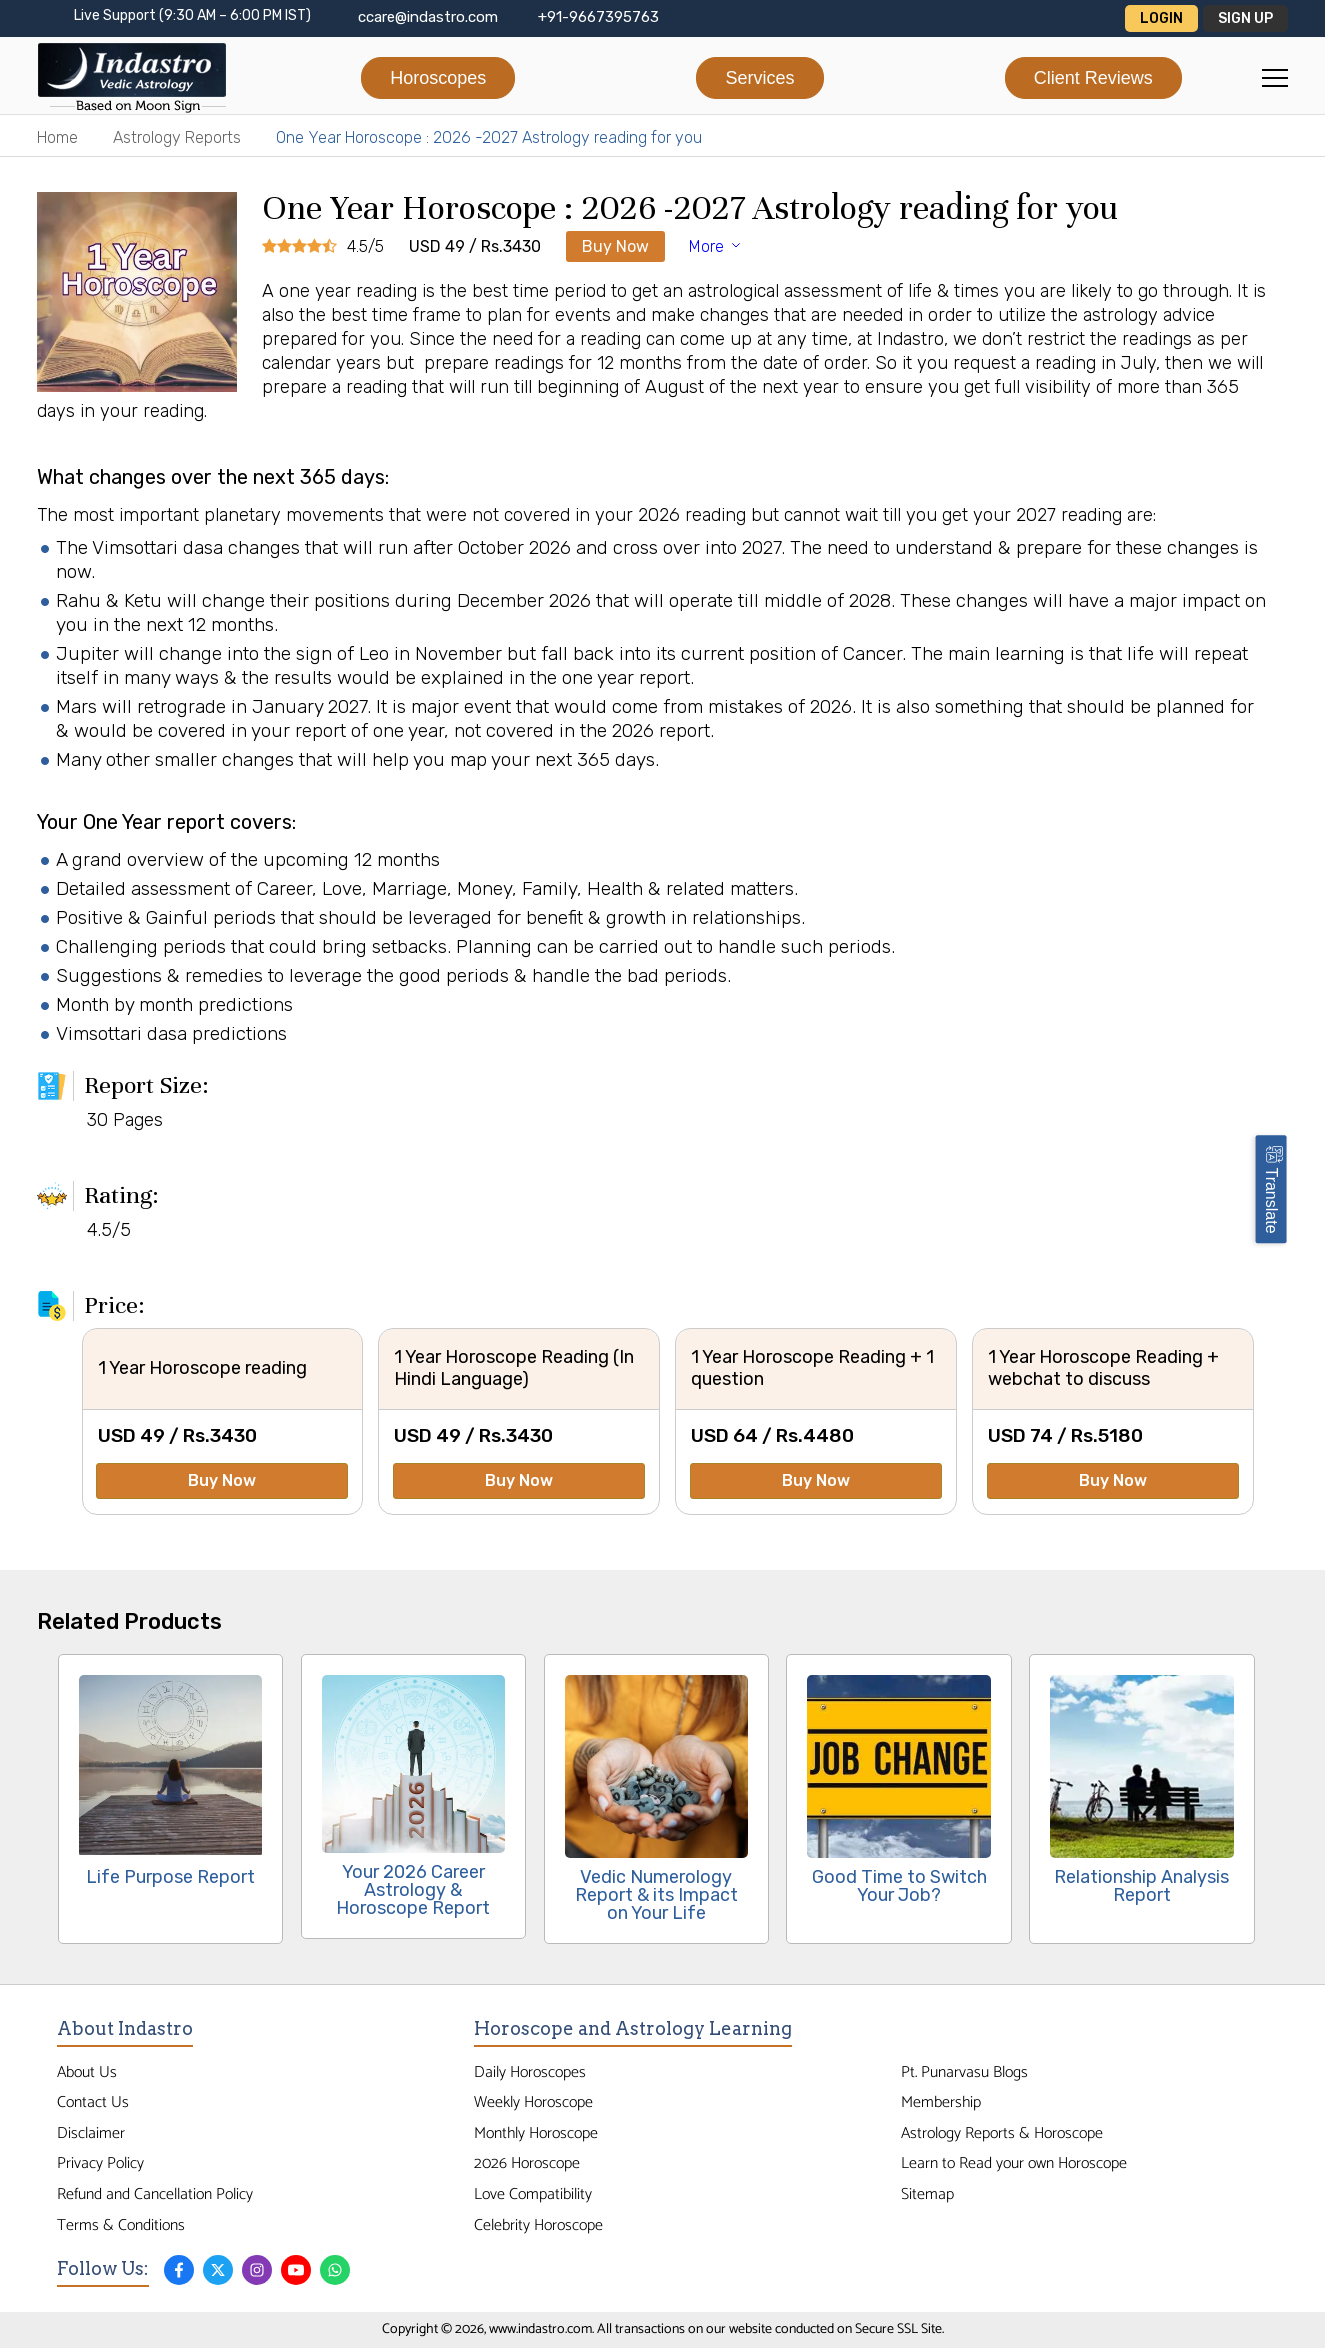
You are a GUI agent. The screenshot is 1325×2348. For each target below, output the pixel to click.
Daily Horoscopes (530, 2072)
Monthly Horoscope (536, 2133)
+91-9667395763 (598, 17)
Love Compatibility (533, 2194)
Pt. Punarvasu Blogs (964, 2072)
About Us (87, 2072)
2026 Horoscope (527, 2163)
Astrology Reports (177, 137)
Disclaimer (91, 2133)
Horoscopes (438, 78)
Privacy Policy (100, 2163)
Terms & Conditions (121, 2225)
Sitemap (927, 2194)
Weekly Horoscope (533, 2102)
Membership (941, 2102)
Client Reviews (1093, 78)
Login (1161, 18)
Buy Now (615, 246)
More (716, 246)
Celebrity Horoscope (538, 2225)
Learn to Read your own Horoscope (1014, 2163)
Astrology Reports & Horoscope (1002, 2133)
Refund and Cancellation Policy (155, 2194)
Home (57, 137)
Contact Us (93, 2102)
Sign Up (1245, 18)
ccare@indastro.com (428, 17)
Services (759, 78)
